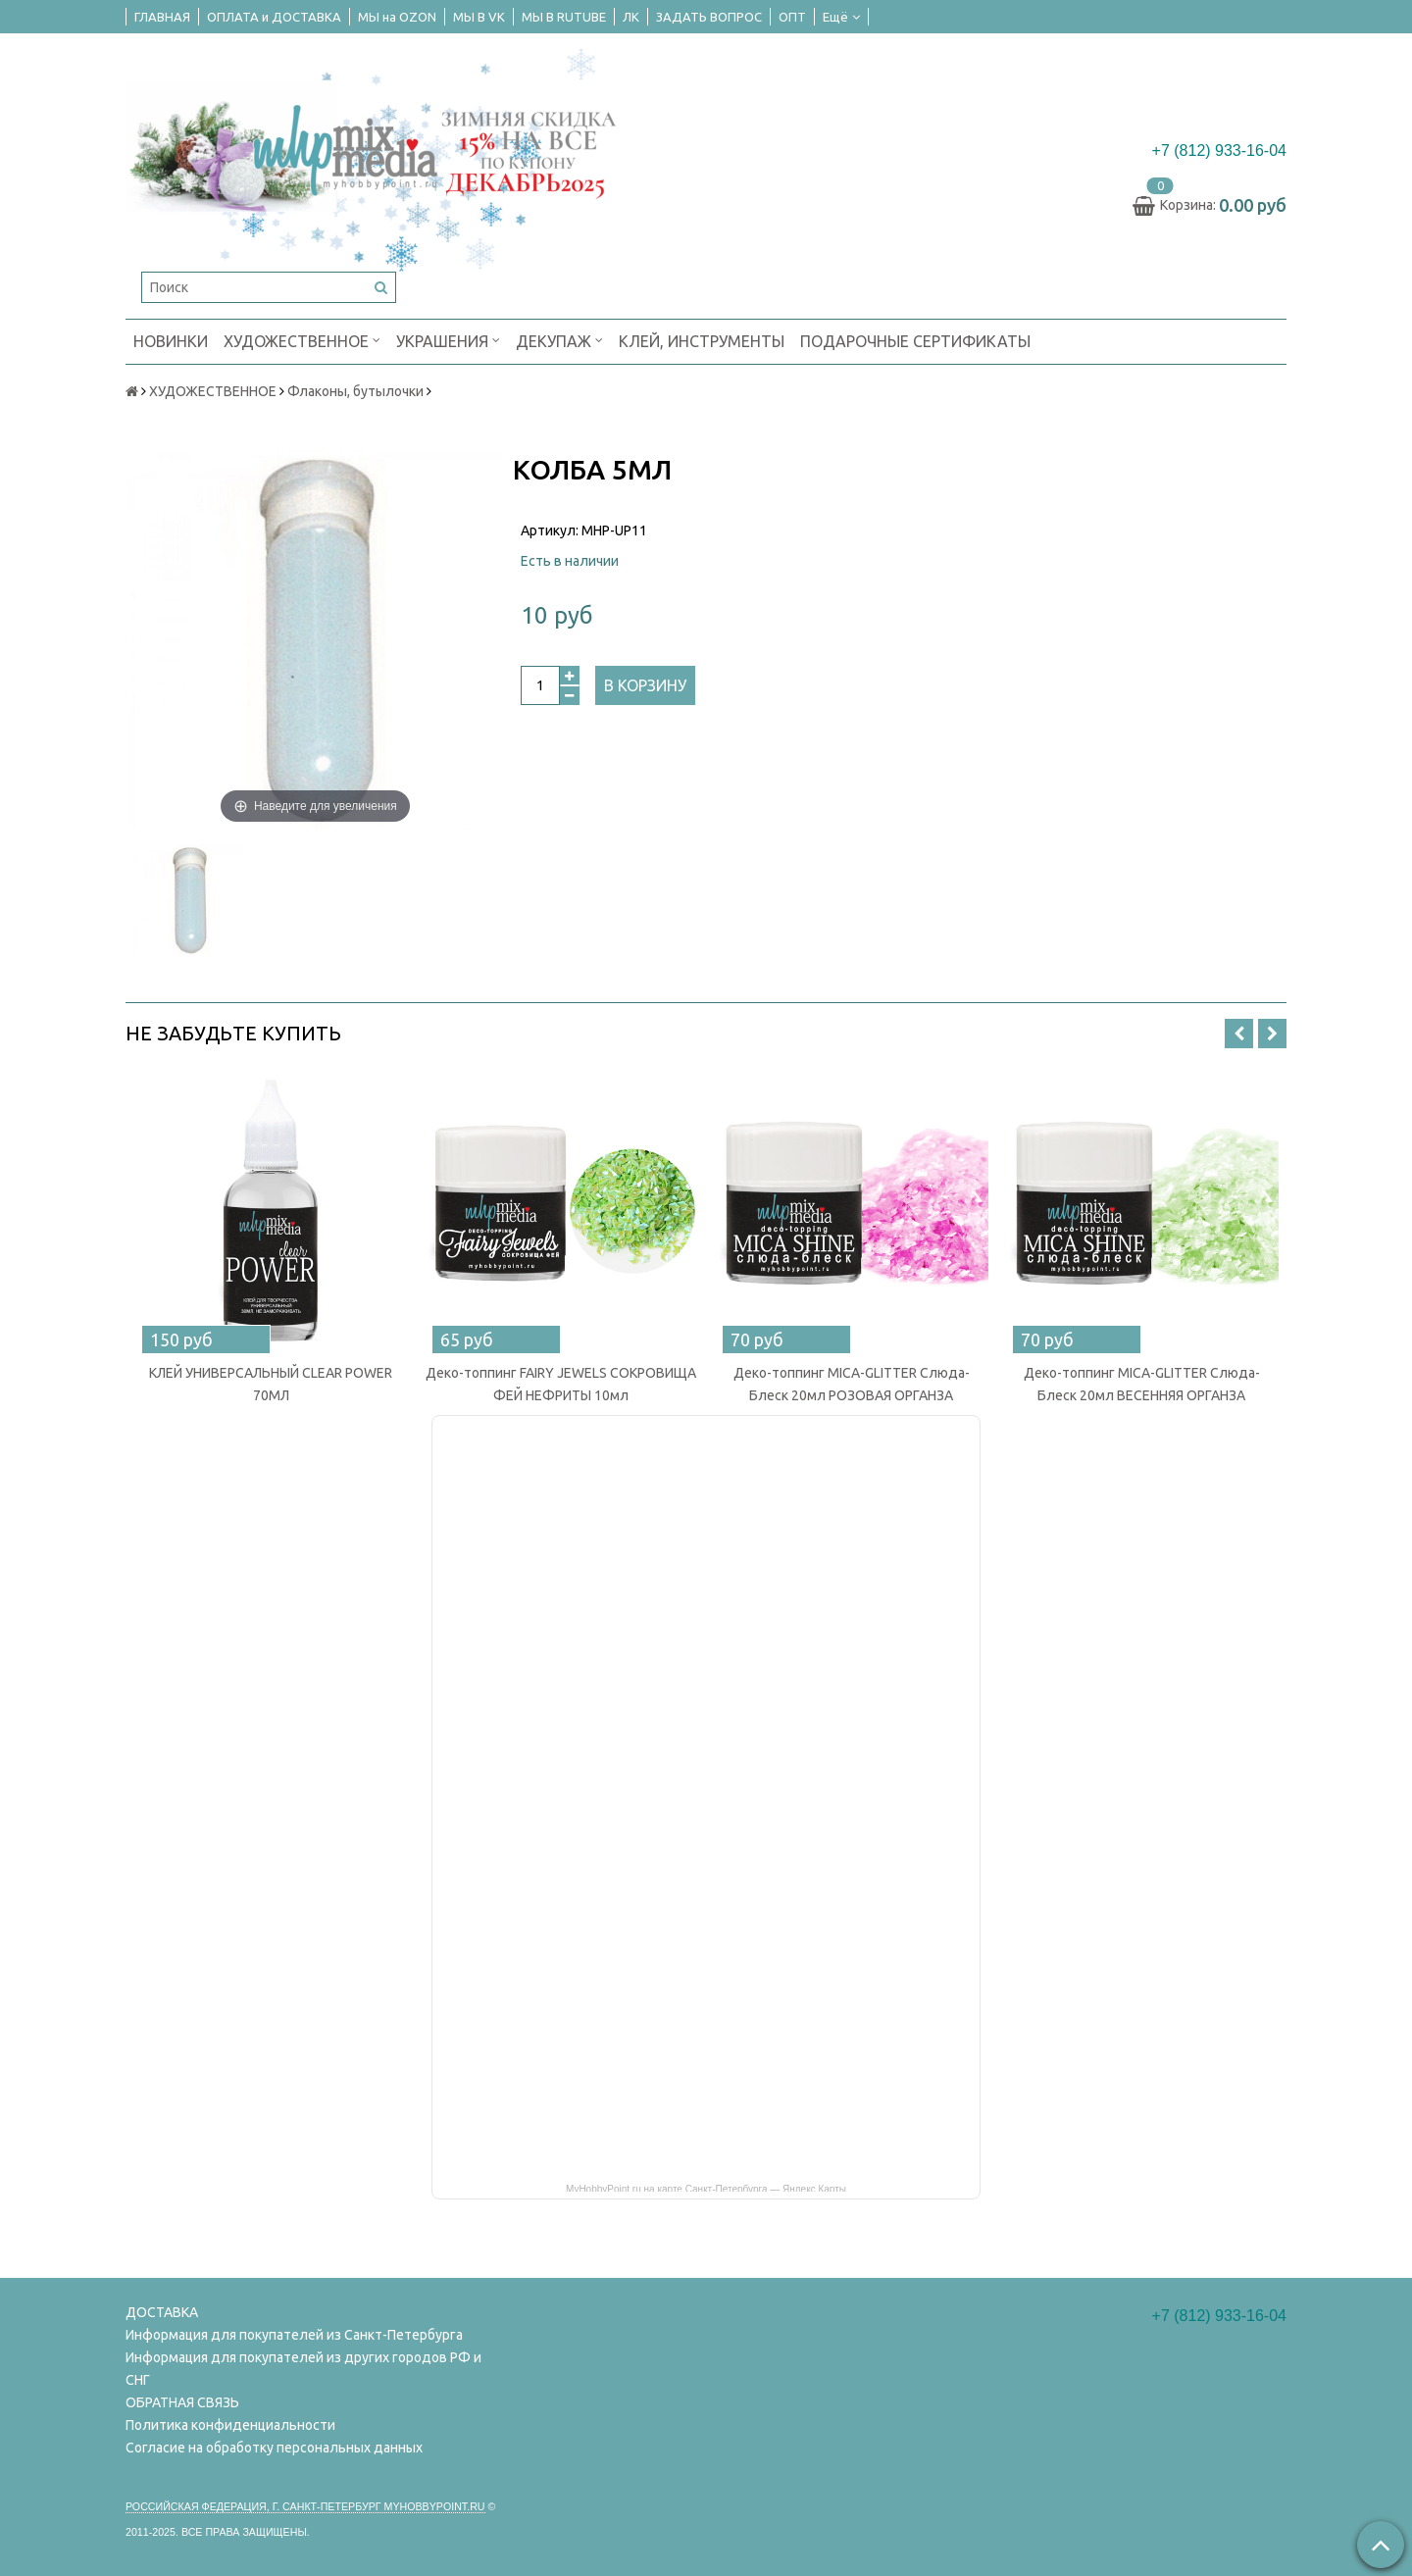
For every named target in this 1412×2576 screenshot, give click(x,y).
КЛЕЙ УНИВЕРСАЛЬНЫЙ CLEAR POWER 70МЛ (270, 1384)
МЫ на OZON (397, 17)
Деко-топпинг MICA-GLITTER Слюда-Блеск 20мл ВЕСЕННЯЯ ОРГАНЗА (1142, 1384)
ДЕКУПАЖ (559, 340)
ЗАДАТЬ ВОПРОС (709, 17)
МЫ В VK (479, 17)
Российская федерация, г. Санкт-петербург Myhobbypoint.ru (305, 2506)
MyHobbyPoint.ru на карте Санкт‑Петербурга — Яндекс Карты (706, 2188)
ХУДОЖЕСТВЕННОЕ (302, 340)
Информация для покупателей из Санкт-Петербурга (294, 2335)
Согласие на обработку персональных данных (274, 2447)
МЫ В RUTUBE (564, 17)
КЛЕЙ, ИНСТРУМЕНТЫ (701, 341)
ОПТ (792, 17)
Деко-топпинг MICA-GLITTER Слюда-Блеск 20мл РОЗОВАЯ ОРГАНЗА (851, 1384)
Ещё (841, 16)
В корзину (645, 685)
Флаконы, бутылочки (355, 391)
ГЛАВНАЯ (162, 17)
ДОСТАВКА (162, 2312)
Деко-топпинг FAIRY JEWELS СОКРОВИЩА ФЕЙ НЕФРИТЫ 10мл (561, 1384)
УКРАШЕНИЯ (448, 340)
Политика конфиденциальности (230, 2425)
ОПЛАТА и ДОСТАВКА (274, 17)
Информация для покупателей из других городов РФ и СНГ (303, 2368)
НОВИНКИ (170, 341)
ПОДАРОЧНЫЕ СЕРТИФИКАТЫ (915, 341)
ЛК (631, 17)
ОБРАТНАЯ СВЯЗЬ (182, 2402)
